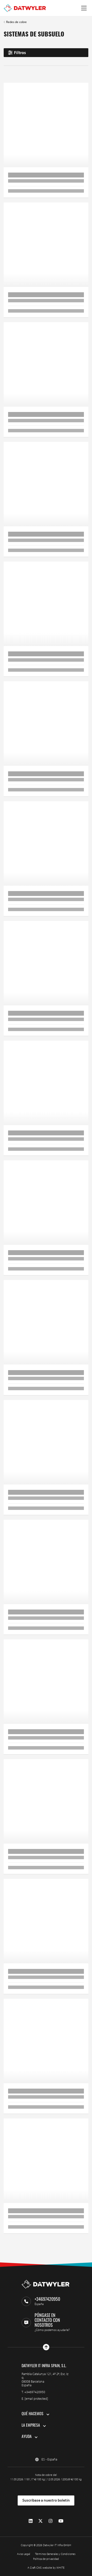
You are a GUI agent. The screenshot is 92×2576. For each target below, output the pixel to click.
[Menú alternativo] (84, 8)
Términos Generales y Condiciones (55, 2554)
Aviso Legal (23, 2554)
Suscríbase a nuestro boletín (46, 2500)
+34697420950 (34, 2392)
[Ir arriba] (46, 2347)
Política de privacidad (46, 2559)
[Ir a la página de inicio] (25, 8)
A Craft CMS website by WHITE (46, 2567)
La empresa (31, 2426)
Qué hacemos (32, 2414)
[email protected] (36, 2398)
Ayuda (27, 2437)
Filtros (17, 52)
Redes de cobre (16, 22)
